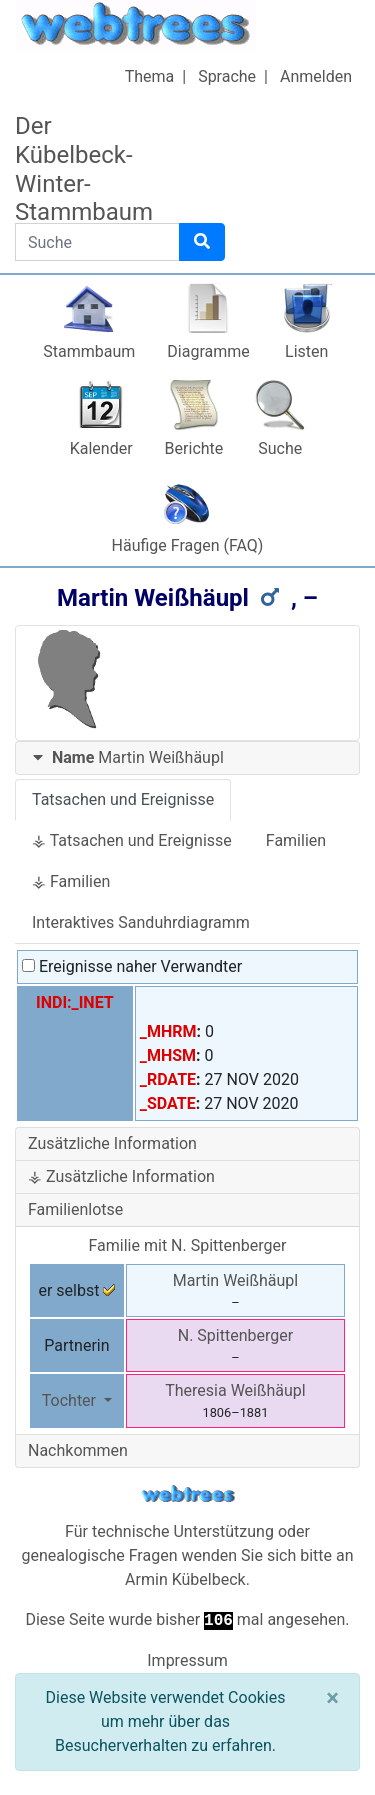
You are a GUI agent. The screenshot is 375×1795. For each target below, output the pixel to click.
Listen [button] (306, 351)
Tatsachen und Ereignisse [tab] (123, 799)
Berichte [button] (194, 448)
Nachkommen (78, 1450)
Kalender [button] (101, 448)
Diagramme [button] (208, 351)
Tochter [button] (71, 1400)
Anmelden (316, 76)
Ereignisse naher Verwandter (132, 966)
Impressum (187, 1660)
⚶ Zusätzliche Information (121, 1176)
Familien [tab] (296, 840)
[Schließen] (332, 1698)
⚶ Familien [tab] (71, 881)
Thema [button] (150, 76)
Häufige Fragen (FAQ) (188, 545)
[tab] (187, 758)
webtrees (188, 1494)
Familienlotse (75, 1209)
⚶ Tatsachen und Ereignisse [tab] (132, 840)
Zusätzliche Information (112, 1143)
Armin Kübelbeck (185, 1579)
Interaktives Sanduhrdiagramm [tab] (141, 922)
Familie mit (188, 1245)
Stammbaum (89, 351)
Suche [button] (280, 448)
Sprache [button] (227, 76)
